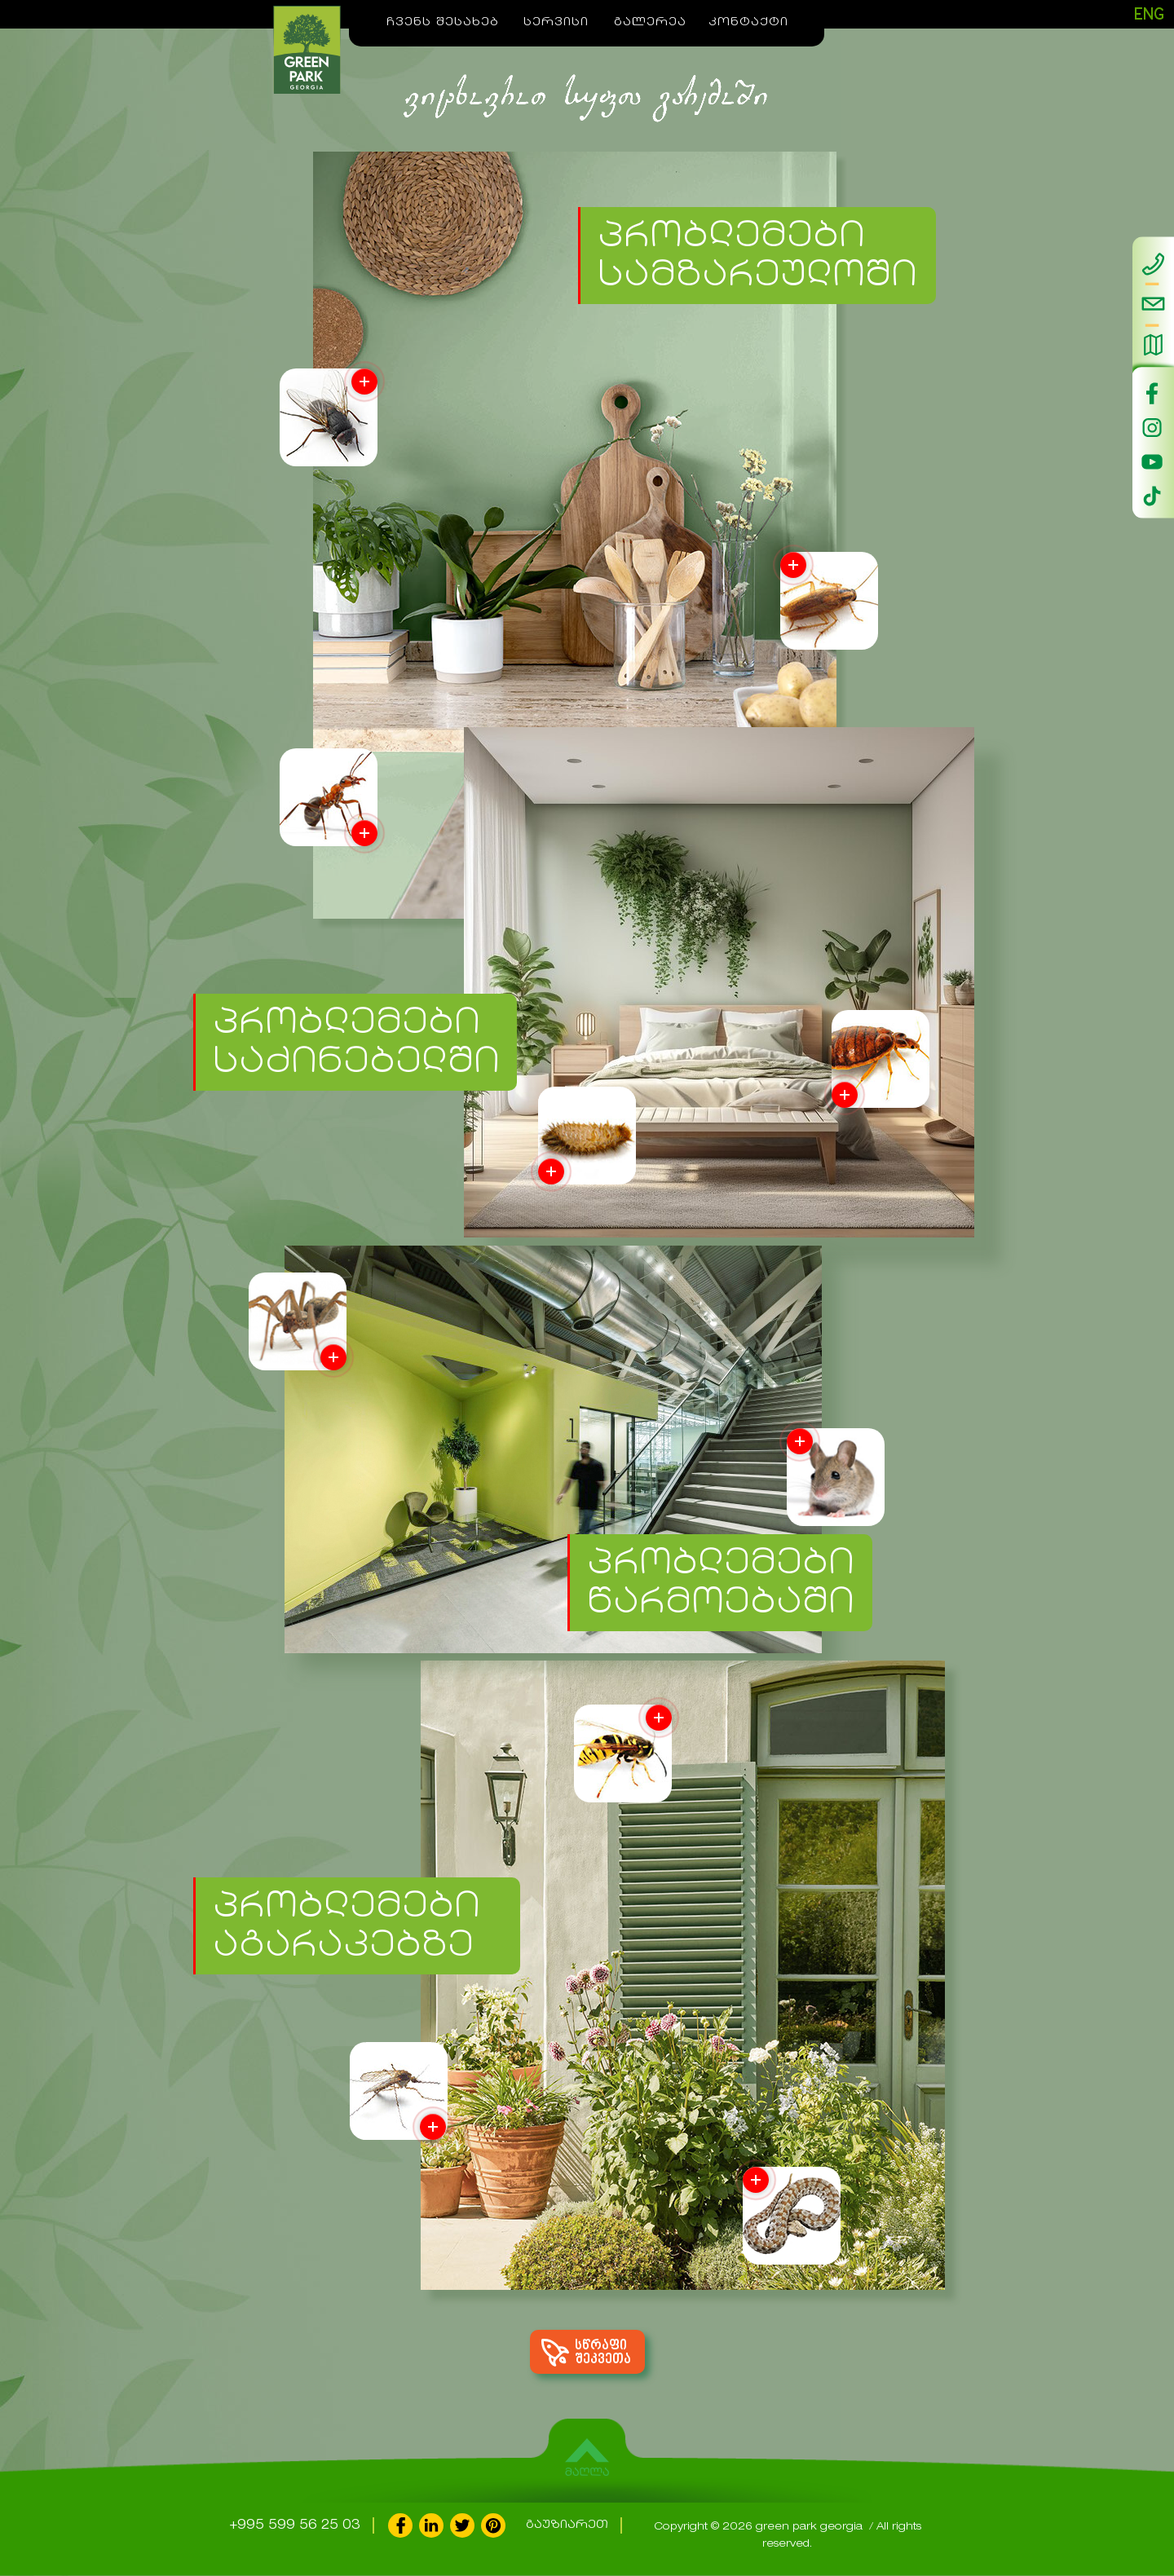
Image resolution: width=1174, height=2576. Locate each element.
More (845, 1095)
